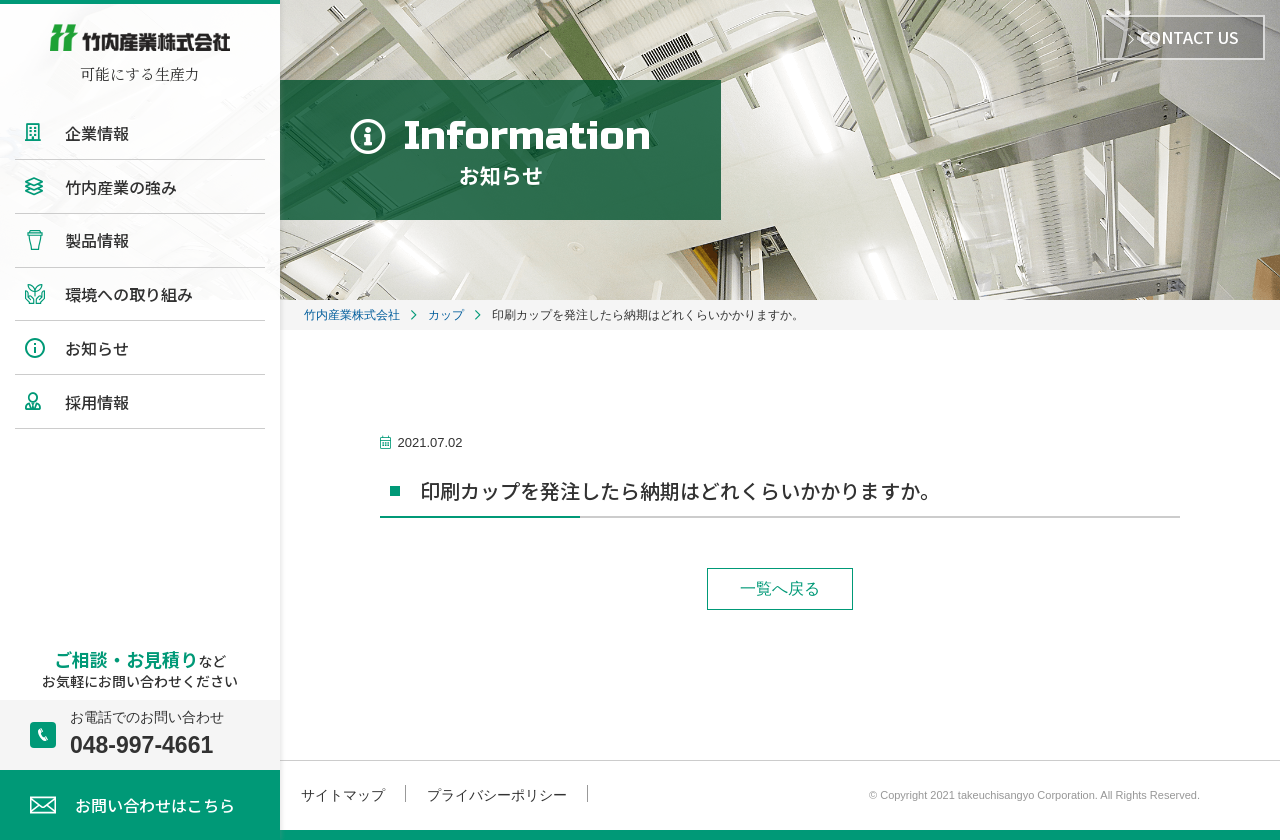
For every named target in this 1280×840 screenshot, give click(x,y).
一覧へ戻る (780, 588)
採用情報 (97, 402)
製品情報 (97, 240)
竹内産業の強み (121, 187)
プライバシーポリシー (497, 795)
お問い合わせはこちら (155, 805)
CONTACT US (1183, 37)
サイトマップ (343, 795)
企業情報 (97, 133)
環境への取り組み (129, 294)
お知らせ (97, 348)
